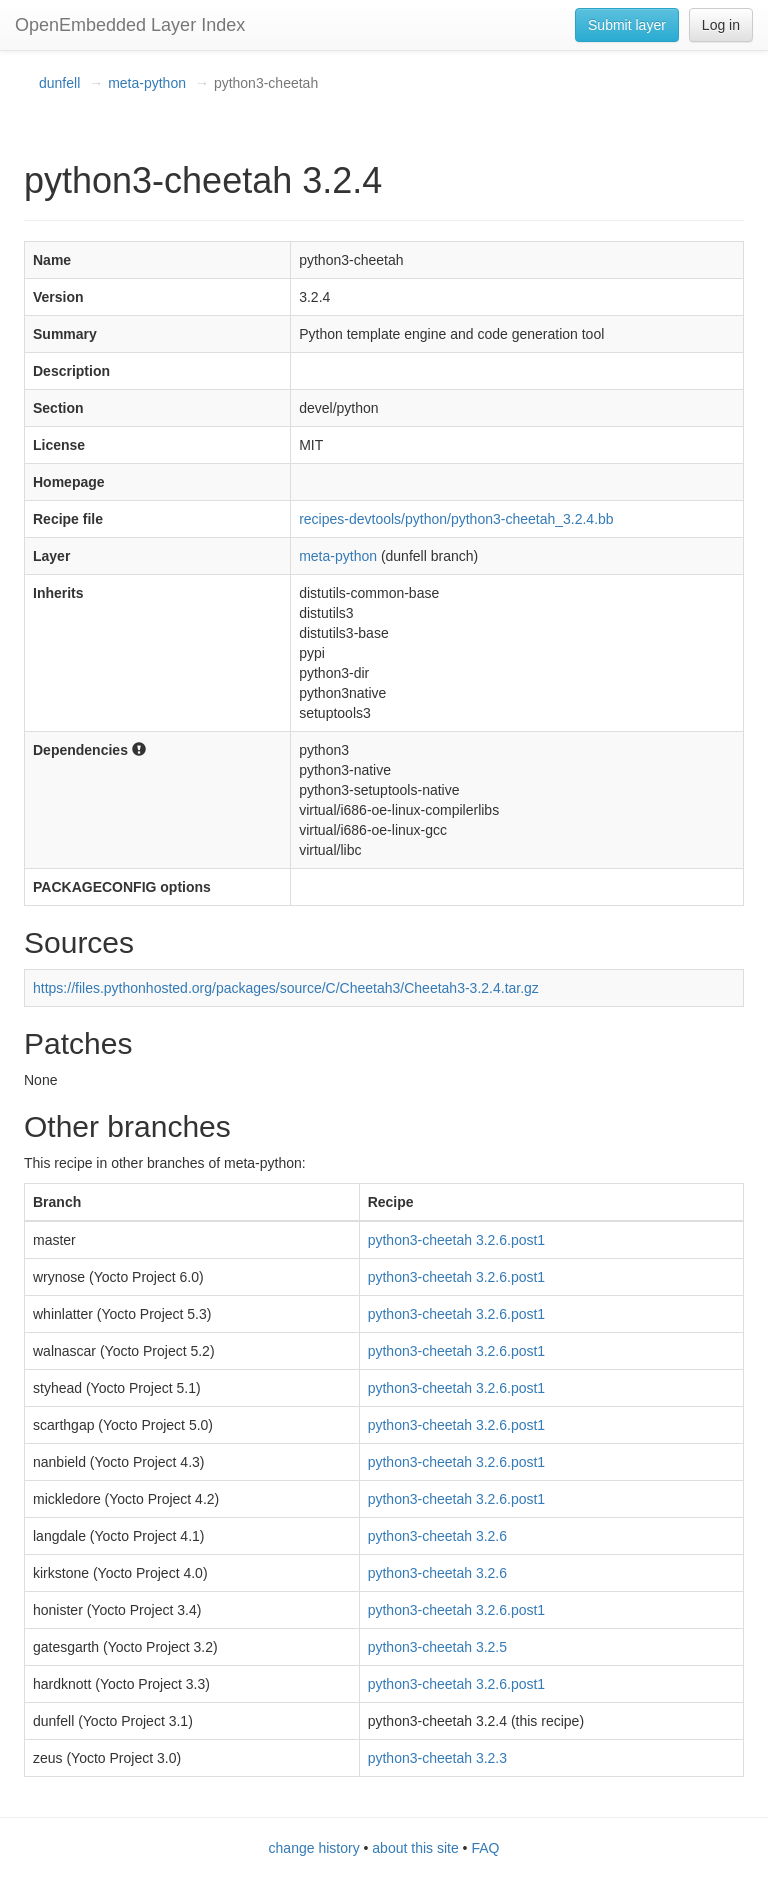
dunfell (59, 83)
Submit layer (627, 25)
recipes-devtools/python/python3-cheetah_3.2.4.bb (456, 519)
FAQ (485, 1848)
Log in (721, 25)
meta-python (147, 83)
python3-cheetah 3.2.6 (437, 1536)
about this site (415, 1848)
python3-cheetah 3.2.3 (437, 1758)
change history (314, 1848)
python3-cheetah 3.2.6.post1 (456, 1240)
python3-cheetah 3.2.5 (437, 1647)
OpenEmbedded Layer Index (130, 25)
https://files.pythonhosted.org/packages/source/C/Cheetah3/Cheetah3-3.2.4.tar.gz (286, 988)
